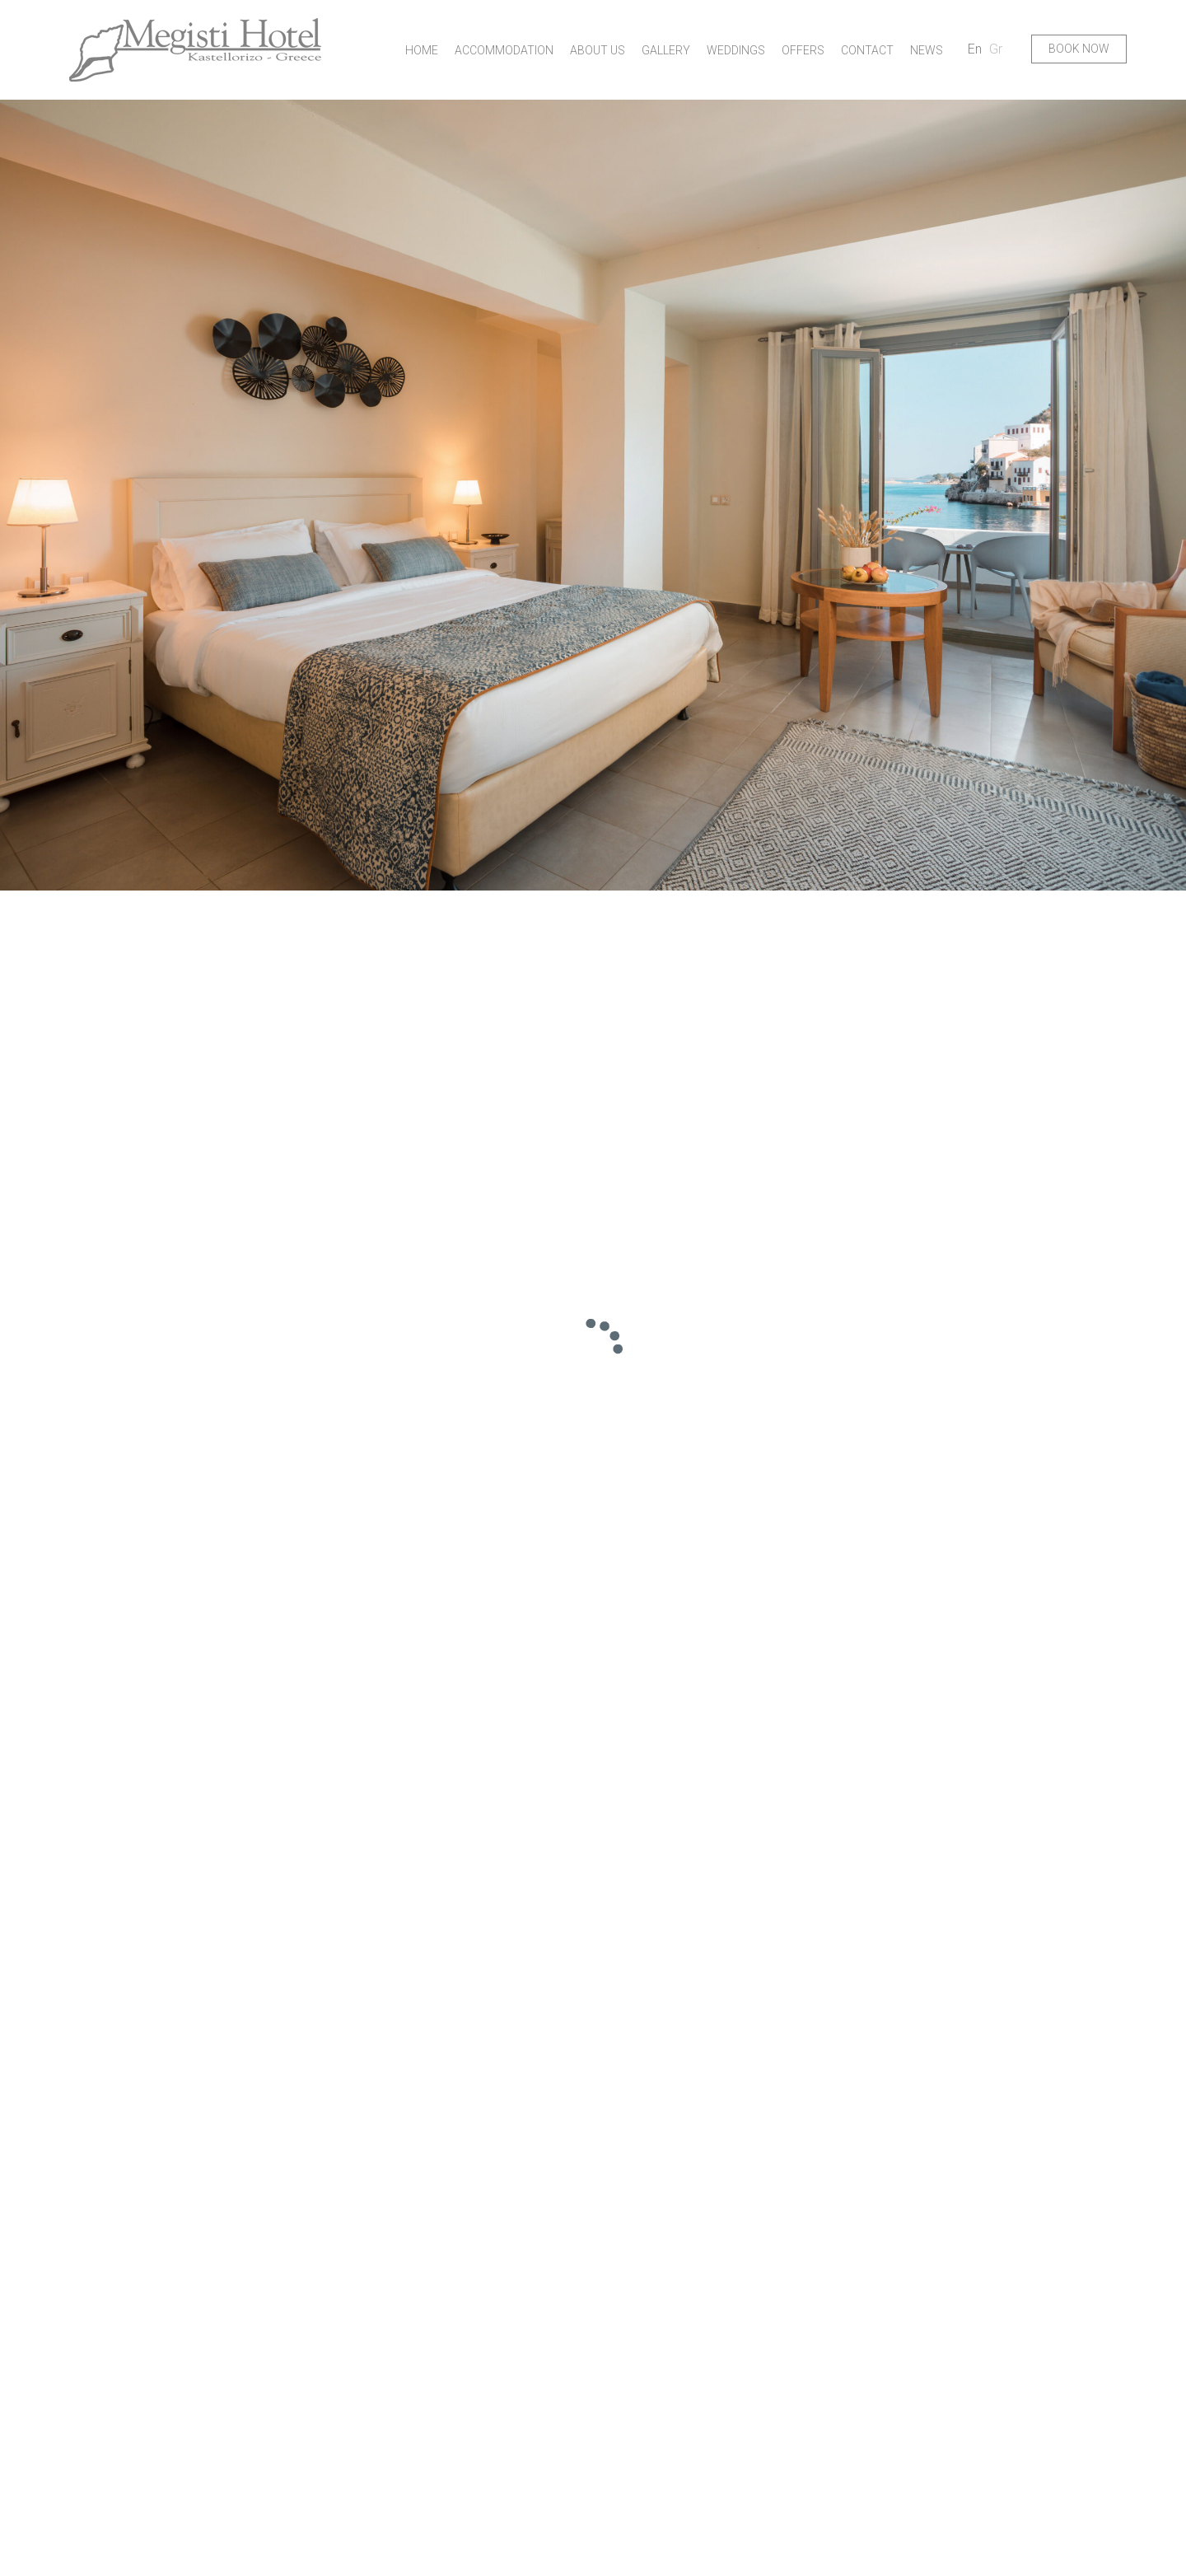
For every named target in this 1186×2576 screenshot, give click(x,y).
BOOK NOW (1078, 48)
